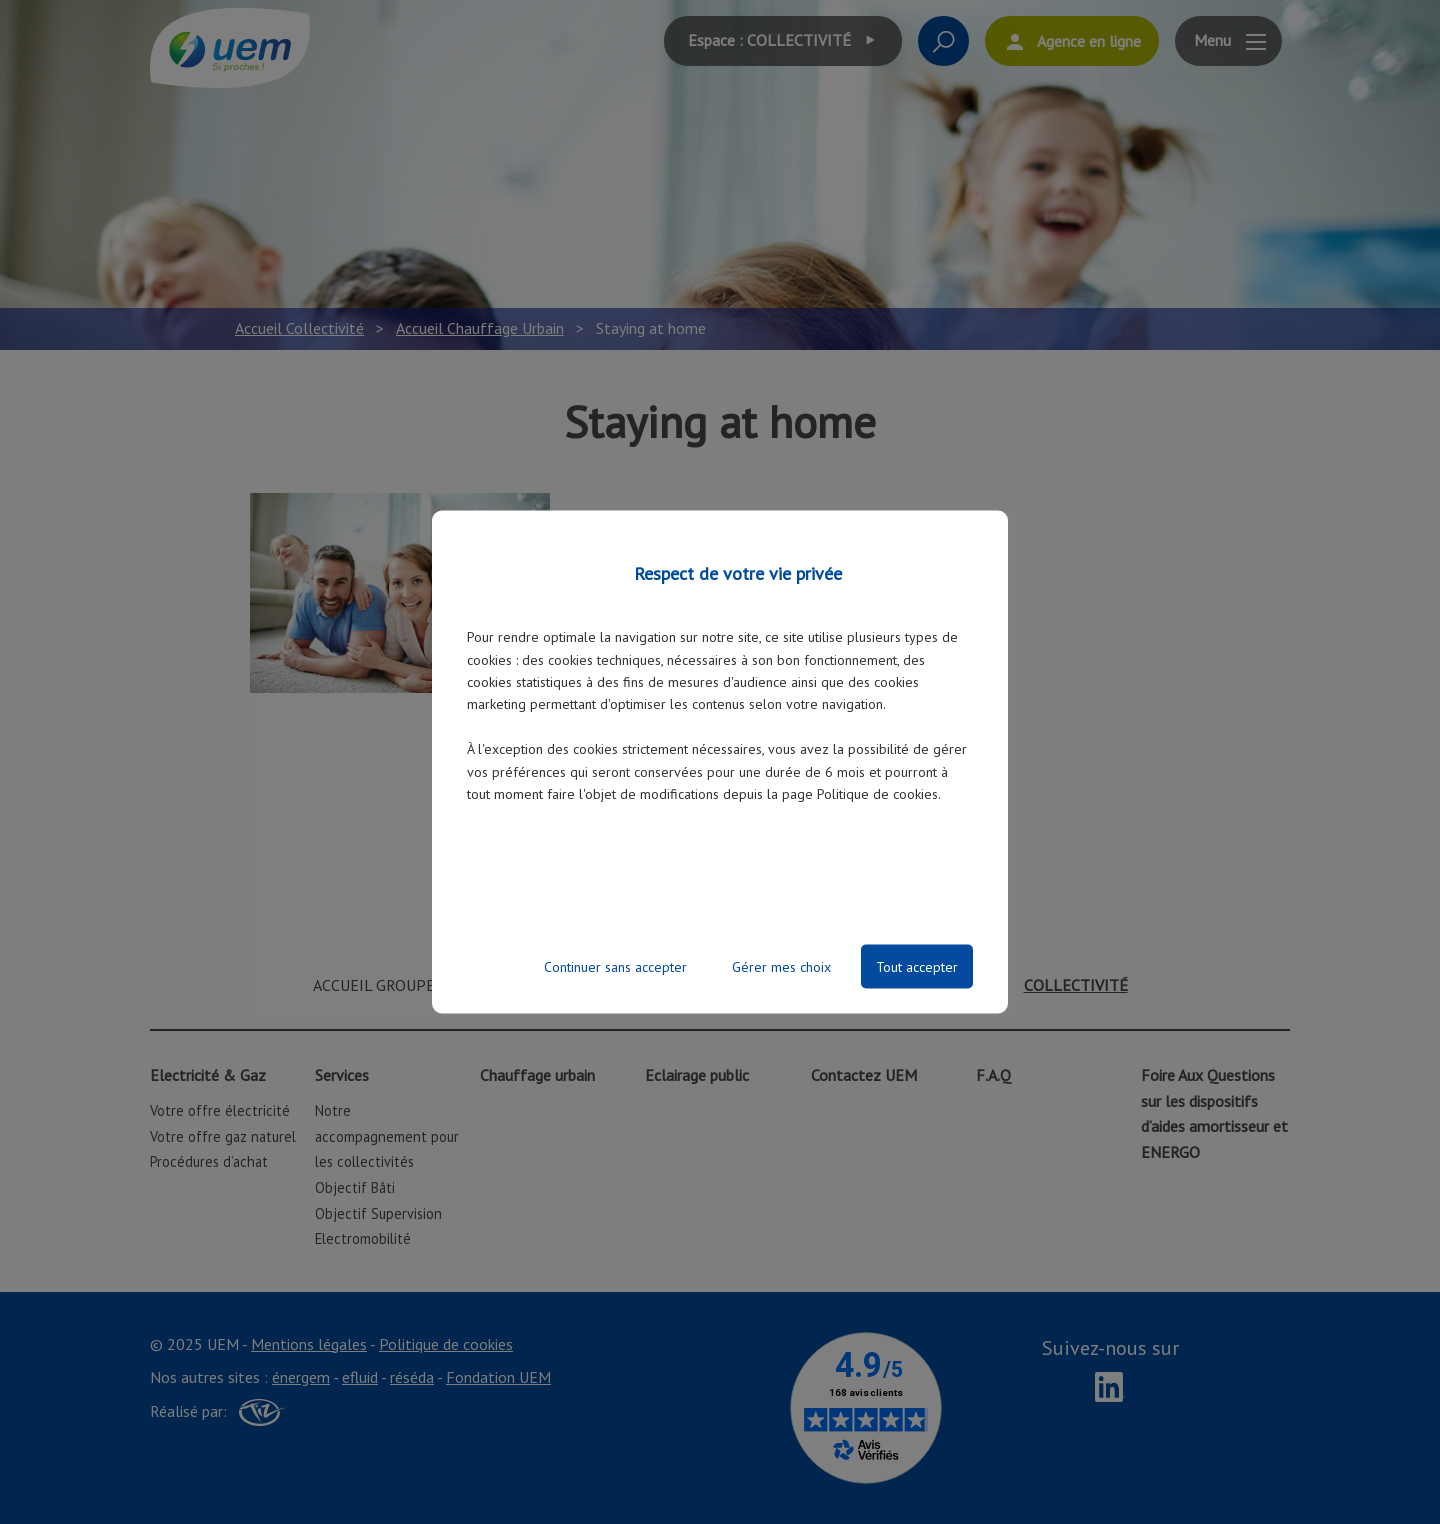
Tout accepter (917, 966)
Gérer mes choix (781, 966)
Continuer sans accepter (615, 966)
